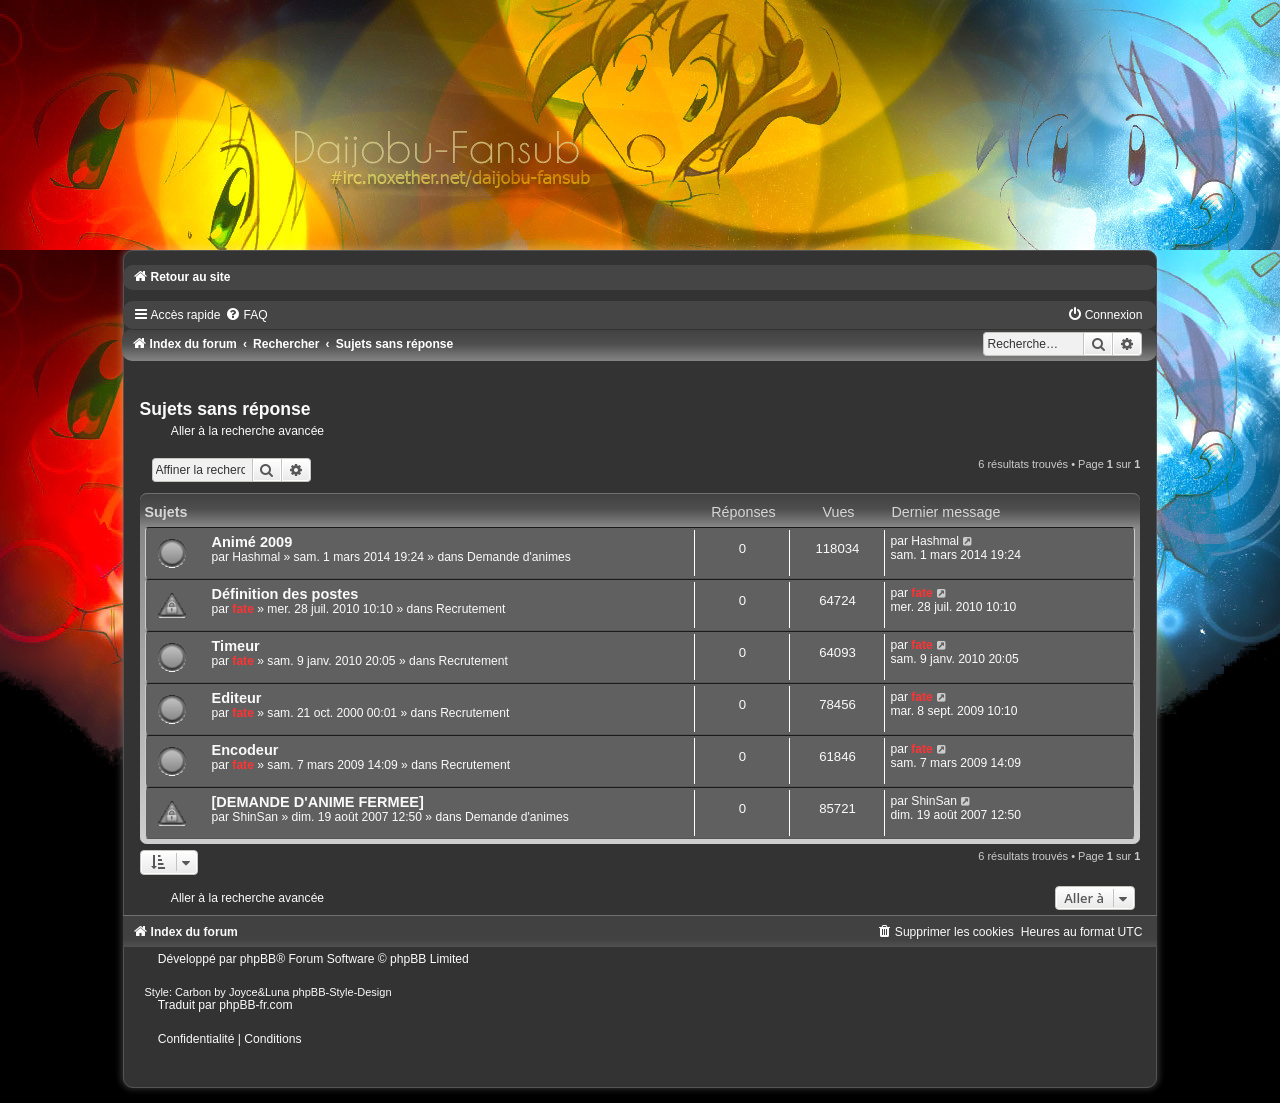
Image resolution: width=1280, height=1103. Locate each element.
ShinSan (255, 817)
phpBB (258, 959)
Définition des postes (285, 594)
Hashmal (256, 557)
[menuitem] (246, 315)
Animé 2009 (252, 542)
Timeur (236, 646)
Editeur (237, 698)
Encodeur (245, 750)
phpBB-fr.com (255, 1005)
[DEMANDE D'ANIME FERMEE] (318, 802)
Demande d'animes (519, 557)
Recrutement (470, 609)
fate (243, 609)
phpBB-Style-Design (342, 992)
